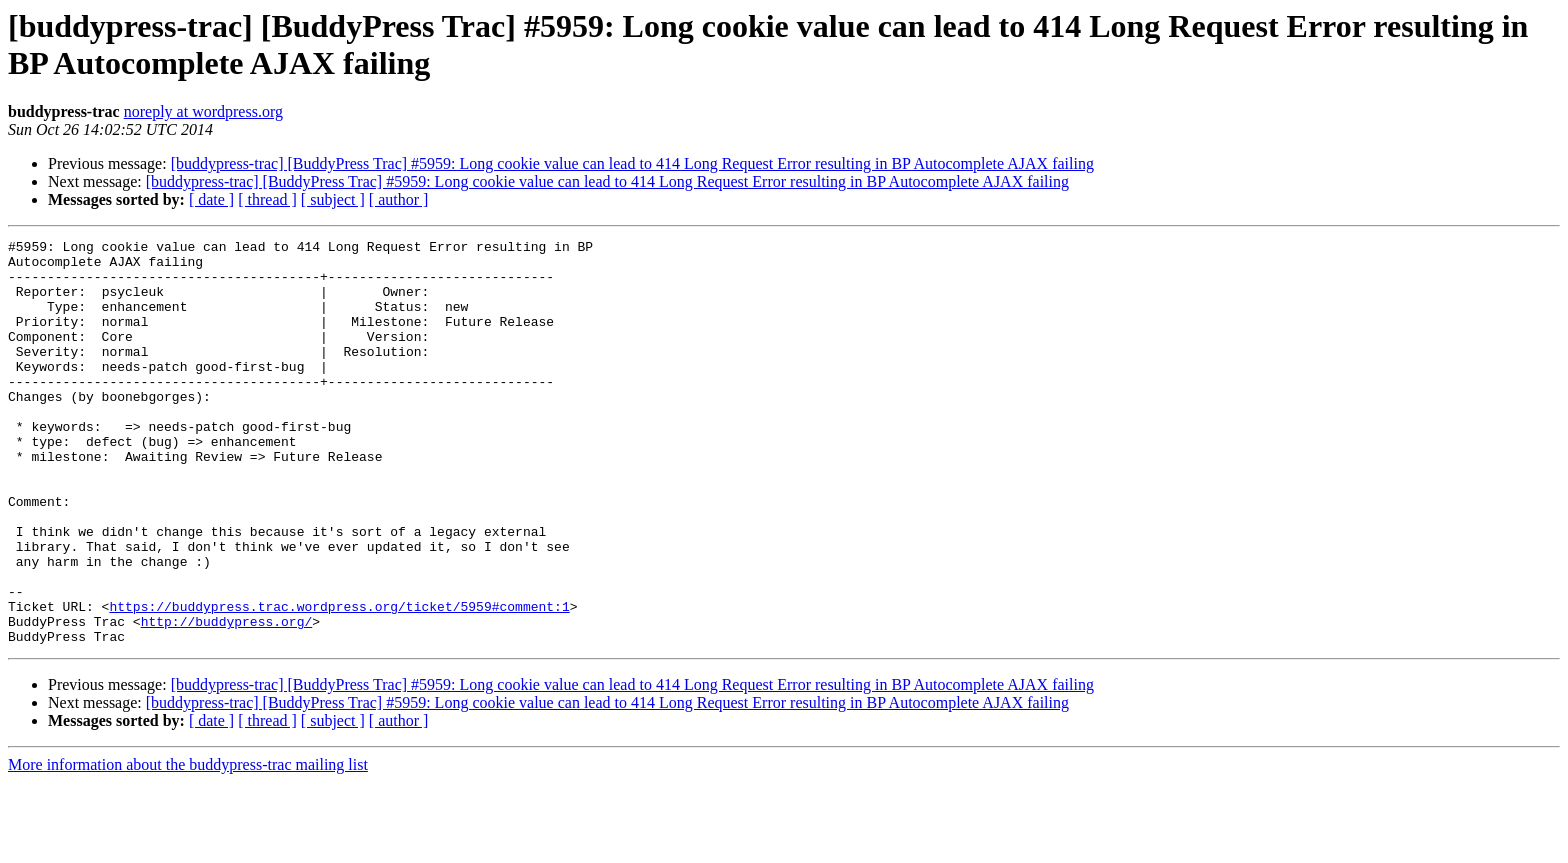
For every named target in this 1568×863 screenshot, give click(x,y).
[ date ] (211, 199)
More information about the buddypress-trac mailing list (188, 845)
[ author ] (399, 199)
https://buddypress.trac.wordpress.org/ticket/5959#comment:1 (339, 681)
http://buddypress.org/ (227, 699)
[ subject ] (333, 199)
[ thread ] (267, 199)
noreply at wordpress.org (203, 111)
